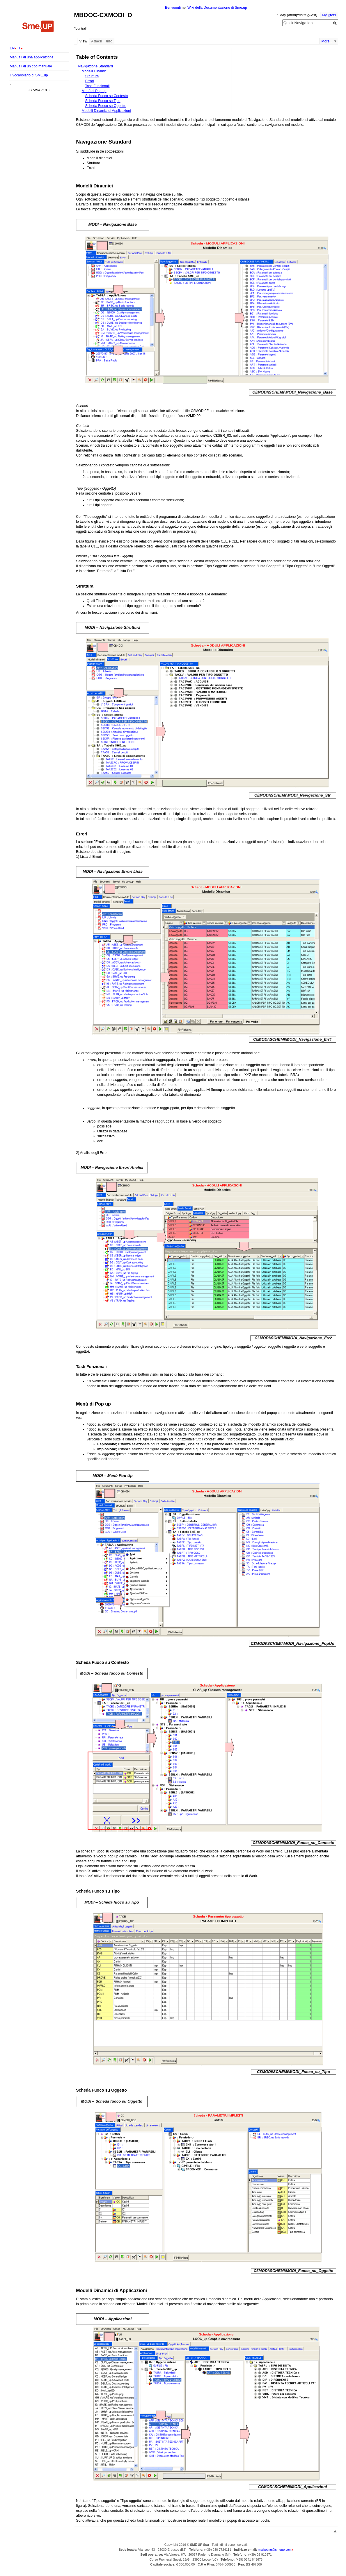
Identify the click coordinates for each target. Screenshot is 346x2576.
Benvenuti (173, 8)
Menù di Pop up (94, 91)
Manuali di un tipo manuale (31, 66)
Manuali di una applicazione (31, 57)
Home (38, 27)
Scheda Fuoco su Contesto (106, 96)
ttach (96, 41)
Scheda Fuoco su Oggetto (105, 106)
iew (83, 41)
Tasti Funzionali (97, 86)
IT (19, 48)
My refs (329, 15)
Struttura (92, 76)
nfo (109, 41)
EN (12, 48)
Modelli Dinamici (95, 71)
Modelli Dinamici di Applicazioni (106, 111)
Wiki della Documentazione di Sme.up (217, 8)
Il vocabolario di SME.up (29, 75)
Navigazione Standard (95, 66)
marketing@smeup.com (275, 2549)
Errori (89, 81)
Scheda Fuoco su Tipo (102, 101)
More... (327, 41)
